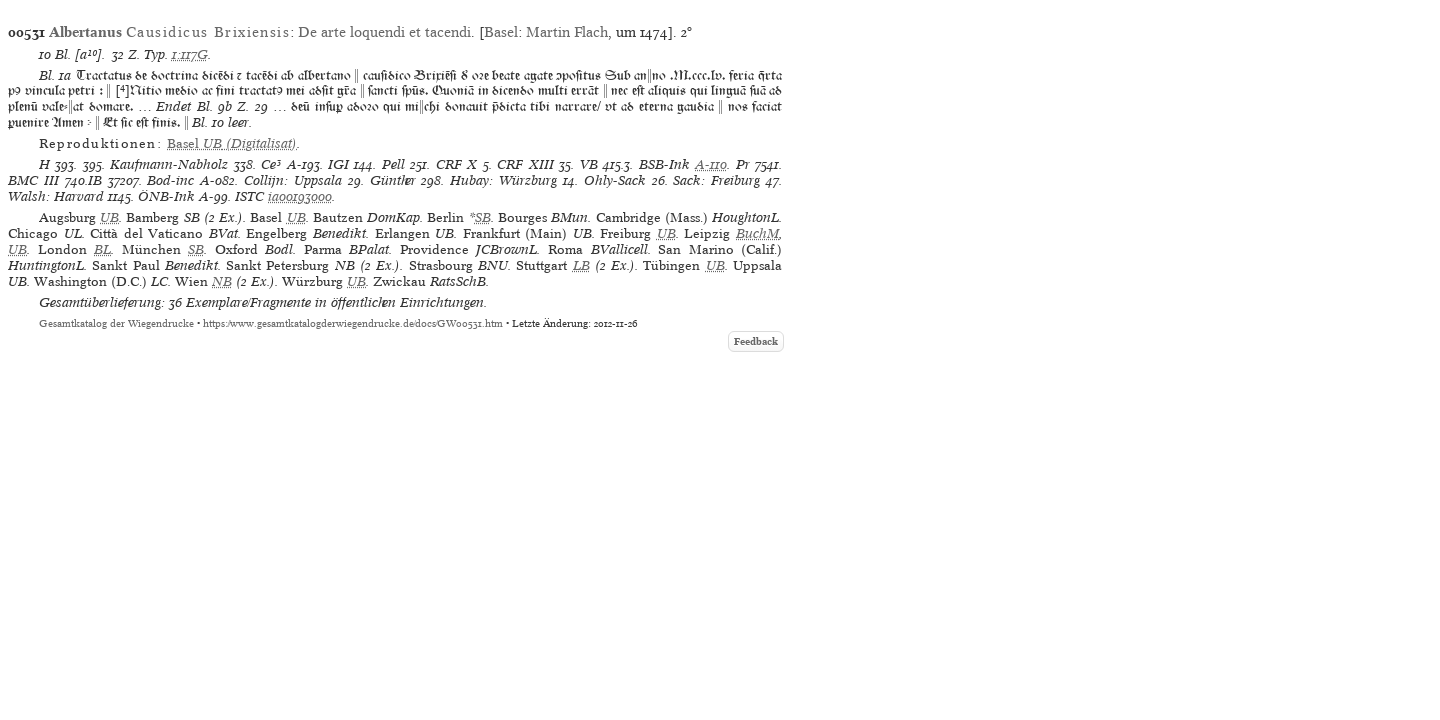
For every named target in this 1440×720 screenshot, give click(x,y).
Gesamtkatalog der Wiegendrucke (116, 323)
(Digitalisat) (232, 143)
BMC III (33, 180)
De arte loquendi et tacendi (384, 32)
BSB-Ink (664, 164)
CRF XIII (525, 164)
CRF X (456, 164)
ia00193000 (300, 196)
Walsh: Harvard (56, 196)
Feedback (756, 341)
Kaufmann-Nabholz (169, 164)
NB (222, 281)
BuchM (757, 233)
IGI (338, 164)
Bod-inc (170, 180)
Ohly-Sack (615, 180)
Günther (393, 180)
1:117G (190, 54)
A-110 (711, 164)
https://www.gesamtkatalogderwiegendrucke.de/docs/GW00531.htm (353, 323)
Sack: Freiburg (716, 180)
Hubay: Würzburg (503, 180)
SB (483, 217)
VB (589, 164)
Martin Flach (567, 32)
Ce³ (271, 164)
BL (102, 249)
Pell (393, 164)
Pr (743, 164)
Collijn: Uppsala (293, 180)
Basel (501, 32)
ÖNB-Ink (166, 196)
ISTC (249, 196)
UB (109, 217)
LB (581, 265)
